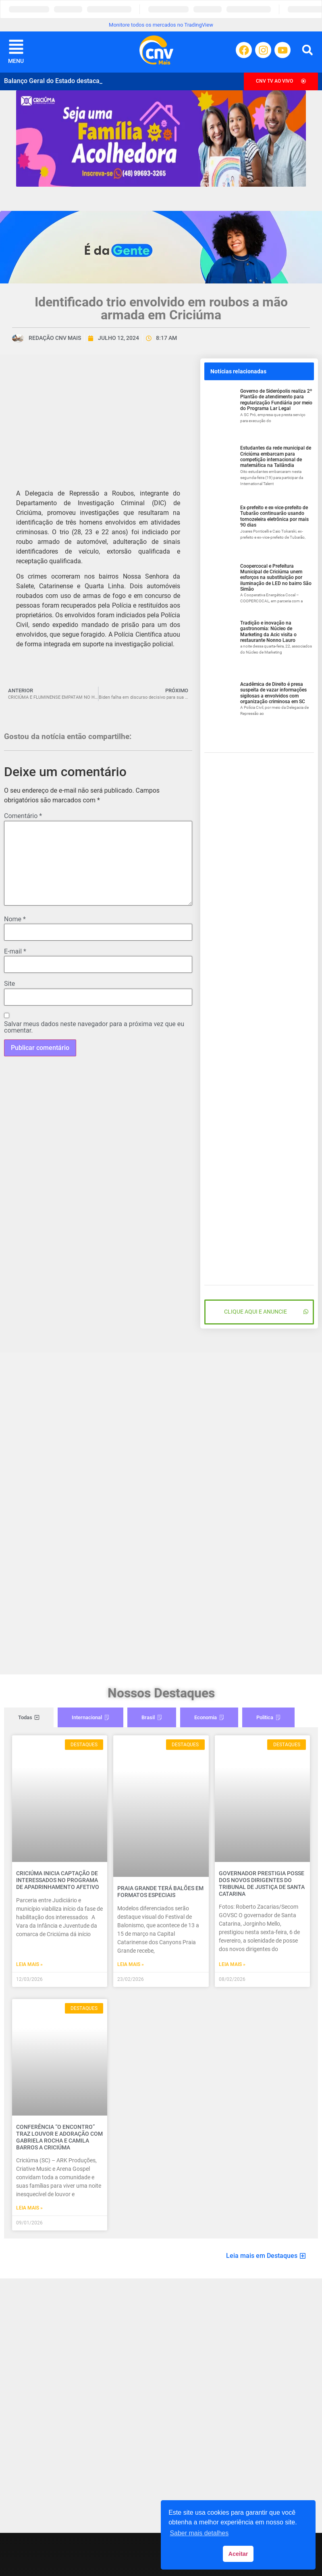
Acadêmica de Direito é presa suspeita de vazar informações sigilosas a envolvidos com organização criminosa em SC (273, 692)
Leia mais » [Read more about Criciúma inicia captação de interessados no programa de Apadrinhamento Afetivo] (29, 1964)
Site (9, 984)
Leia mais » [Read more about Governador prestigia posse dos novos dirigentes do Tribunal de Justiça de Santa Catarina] (232, 1964)
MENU (16, 61)
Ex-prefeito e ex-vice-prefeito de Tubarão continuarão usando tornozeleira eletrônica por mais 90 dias (274, 516)
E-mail (15, 951)
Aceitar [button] (238, 2554)
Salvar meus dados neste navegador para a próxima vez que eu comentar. (94, 1027)
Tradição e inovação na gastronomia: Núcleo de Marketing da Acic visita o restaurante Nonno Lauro (268, 631)
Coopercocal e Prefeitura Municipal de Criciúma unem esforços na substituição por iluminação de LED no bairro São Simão (276, 577)
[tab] (29, 1718)
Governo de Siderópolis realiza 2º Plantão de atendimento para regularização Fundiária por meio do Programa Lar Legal (276, 399)
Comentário (23, 816)
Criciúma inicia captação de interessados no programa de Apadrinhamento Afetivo (57, 1880)
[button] (307, 50)
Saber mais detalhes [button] (199, 2533)
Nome (15, 919)
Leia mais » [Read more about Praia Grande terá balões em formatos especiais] (130, 1964)
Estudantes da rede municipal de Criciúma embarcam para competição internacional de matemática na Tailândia (275, 456)
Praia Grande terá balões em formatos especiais (160, 1891)
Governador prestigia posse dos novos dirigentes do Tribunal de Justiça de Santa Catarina (262, 1883)
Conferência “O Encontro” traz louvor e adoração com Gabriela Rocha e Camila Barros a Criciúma (59, 2137)
